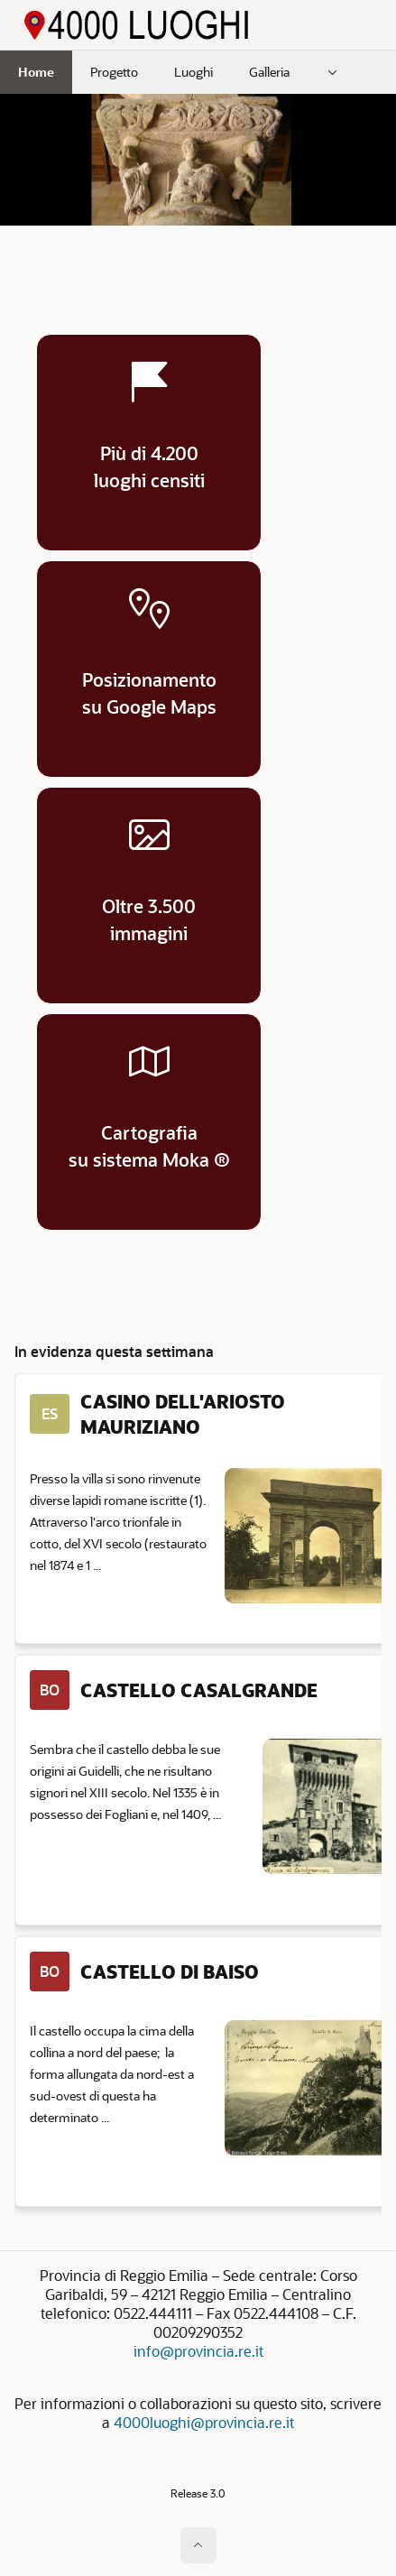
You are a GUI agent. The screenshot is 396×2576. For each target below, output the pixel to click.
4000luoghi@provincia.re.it (204, 2422)
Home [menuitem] (36, 71)
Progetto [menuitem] (114, 71)
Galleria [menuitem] (269, 71)
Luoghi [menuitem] (193, 71)
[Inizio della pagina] (198, 2545)
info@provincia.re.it (198, 2350)
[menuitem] (333, 72)
